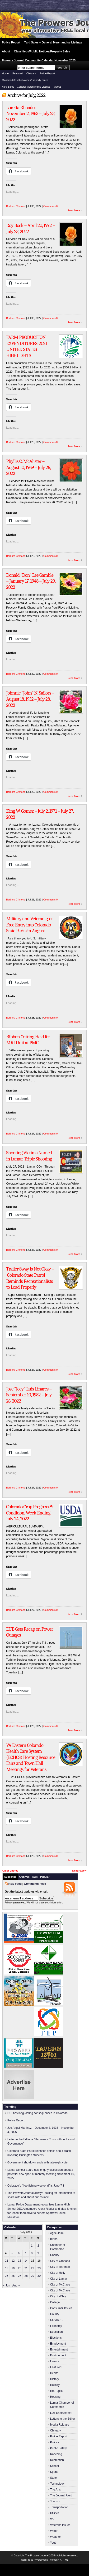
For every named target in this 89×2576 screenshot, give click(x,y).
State (53, 2477)
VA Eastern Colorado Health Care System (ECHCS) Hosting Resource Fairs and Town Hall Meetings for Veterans (30, 1757)
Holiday (55, 2385)
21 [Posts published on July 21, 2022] (26, 2268)
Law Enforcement (61, 2412)
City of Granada (60, 2261)
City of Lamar (58, 2278)
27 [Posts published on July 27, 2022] (19, 2275)
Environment (58, 2355)
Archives (24, 1876)
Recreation (57, 2460)
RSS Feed (15, 1883)
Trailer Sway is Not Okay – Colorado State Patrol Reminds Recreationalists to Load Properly (30, 1278)
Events (54, 2361)
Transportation (59, 2507)
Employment (58, 2343)
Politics (54, 2442)
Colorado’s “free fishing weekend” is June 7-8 (36, 2185)
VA (52, 2519)
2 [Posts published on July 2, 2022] (38, 2245)
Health (54, 2373)
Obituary (31, 73)
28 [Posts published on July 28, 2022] (26, 2275)
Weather (55, 2536)
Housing (55, 2396)
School (54, 2466)
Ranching (56, 2454)
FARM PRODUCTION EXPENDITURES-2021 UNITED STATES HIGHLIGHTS (27, 346)
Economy (56, 2326)
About (6, 51)
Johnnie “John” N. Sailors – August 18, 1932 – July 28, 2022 (30, 699)
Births (53, 2239)
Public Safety (58, 2448)
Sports (54, 2472)
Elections (56, 2337)
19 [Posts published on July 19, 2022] (12, 2268)
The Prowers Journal (36, 2555)
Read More (73, 210)
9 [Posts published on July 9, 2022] (38, 2253)
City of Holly (57, 2272)
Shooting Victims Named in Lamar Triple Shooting (29, 1156)
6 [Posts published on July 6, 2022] (19, 2253)
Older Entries (10, 1870)
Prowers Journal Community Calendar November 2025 (38, 60)
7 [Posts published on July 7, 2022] (25, 2253)
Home (5, 73)
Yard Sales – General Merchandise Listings (53, 42)
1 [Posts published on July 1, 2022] (32, 2245)
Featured (17, 73)
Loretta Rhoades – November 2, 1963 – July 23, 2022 (30, 113)
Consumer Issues (61, 2308)
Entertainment (59, 2349)
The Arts (55, 2489)
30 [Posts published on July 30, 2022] (39, 2275)
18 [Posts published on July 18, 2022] (6, 2268)
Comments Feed (35, 1883)
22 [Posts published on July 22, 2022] (32, 2268)
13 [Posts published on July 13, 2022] (19, 2260)
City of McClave (60, 2284)
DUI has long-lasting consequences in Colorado (37, 2113)
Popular (45, 1876)
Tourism (55, 2501)
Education (56, 2331)
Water (54, 2531)
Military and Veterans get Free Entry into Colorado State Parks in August (29, 925)
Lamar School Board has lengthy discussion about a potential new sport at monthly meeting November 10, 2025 (41, 2174)
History (54, 2379)
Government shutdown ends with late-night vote (37, 2162)
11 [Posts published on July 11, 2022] (6, 2260)
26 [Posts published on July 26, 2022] (12, 2275)
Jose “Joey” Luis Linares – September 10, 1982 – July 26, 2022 (29, 1395)
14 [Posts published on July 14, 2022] (26, 2260)
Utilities (54, 2513)
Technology (57, 2483)
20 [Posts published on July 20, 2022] (19, 2268)
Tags (35, 1876)
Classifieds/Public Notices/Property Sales (42, 51)
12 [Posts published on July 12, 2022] (12, 2260)
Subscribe (10, 1876)
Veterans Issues (60, 2525)
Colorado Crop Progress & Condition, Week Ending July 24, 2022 (29, 1513)
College (55, 2302)
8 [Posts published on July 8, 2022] (32, 2253)
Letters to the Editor (62, 2418)
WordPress (27, 2559)
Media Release (59, 2424)
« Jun (6, 2285)
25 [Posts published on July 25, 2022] (6, 2275)
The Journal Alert (61, 2495)
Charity (54, 2255)
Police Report (11, 42)
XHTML (64, 2559)
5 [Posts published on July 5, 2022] (12, 2253)
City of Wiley (58, 2296)
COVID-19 (56, 2320)
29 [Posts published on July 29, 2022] (32, 2275)
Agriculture (57, 2233)
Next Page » (79, 1870)
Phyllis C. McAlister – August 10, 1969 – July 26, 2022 (28, 467)
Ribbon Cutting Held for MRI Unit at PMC (28, 1040)
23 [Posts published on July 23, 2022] (39, 2268)
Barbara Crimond (15, 206)
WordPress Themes (46, 2559)
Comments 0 (50, 206)
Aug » (16, 2285)
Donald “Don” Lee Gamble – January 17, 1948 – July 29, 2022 (30, 581)
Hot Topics (56, 2391)
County (54, 2314)
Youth (53, 2542)
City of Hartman (60, 2267)
